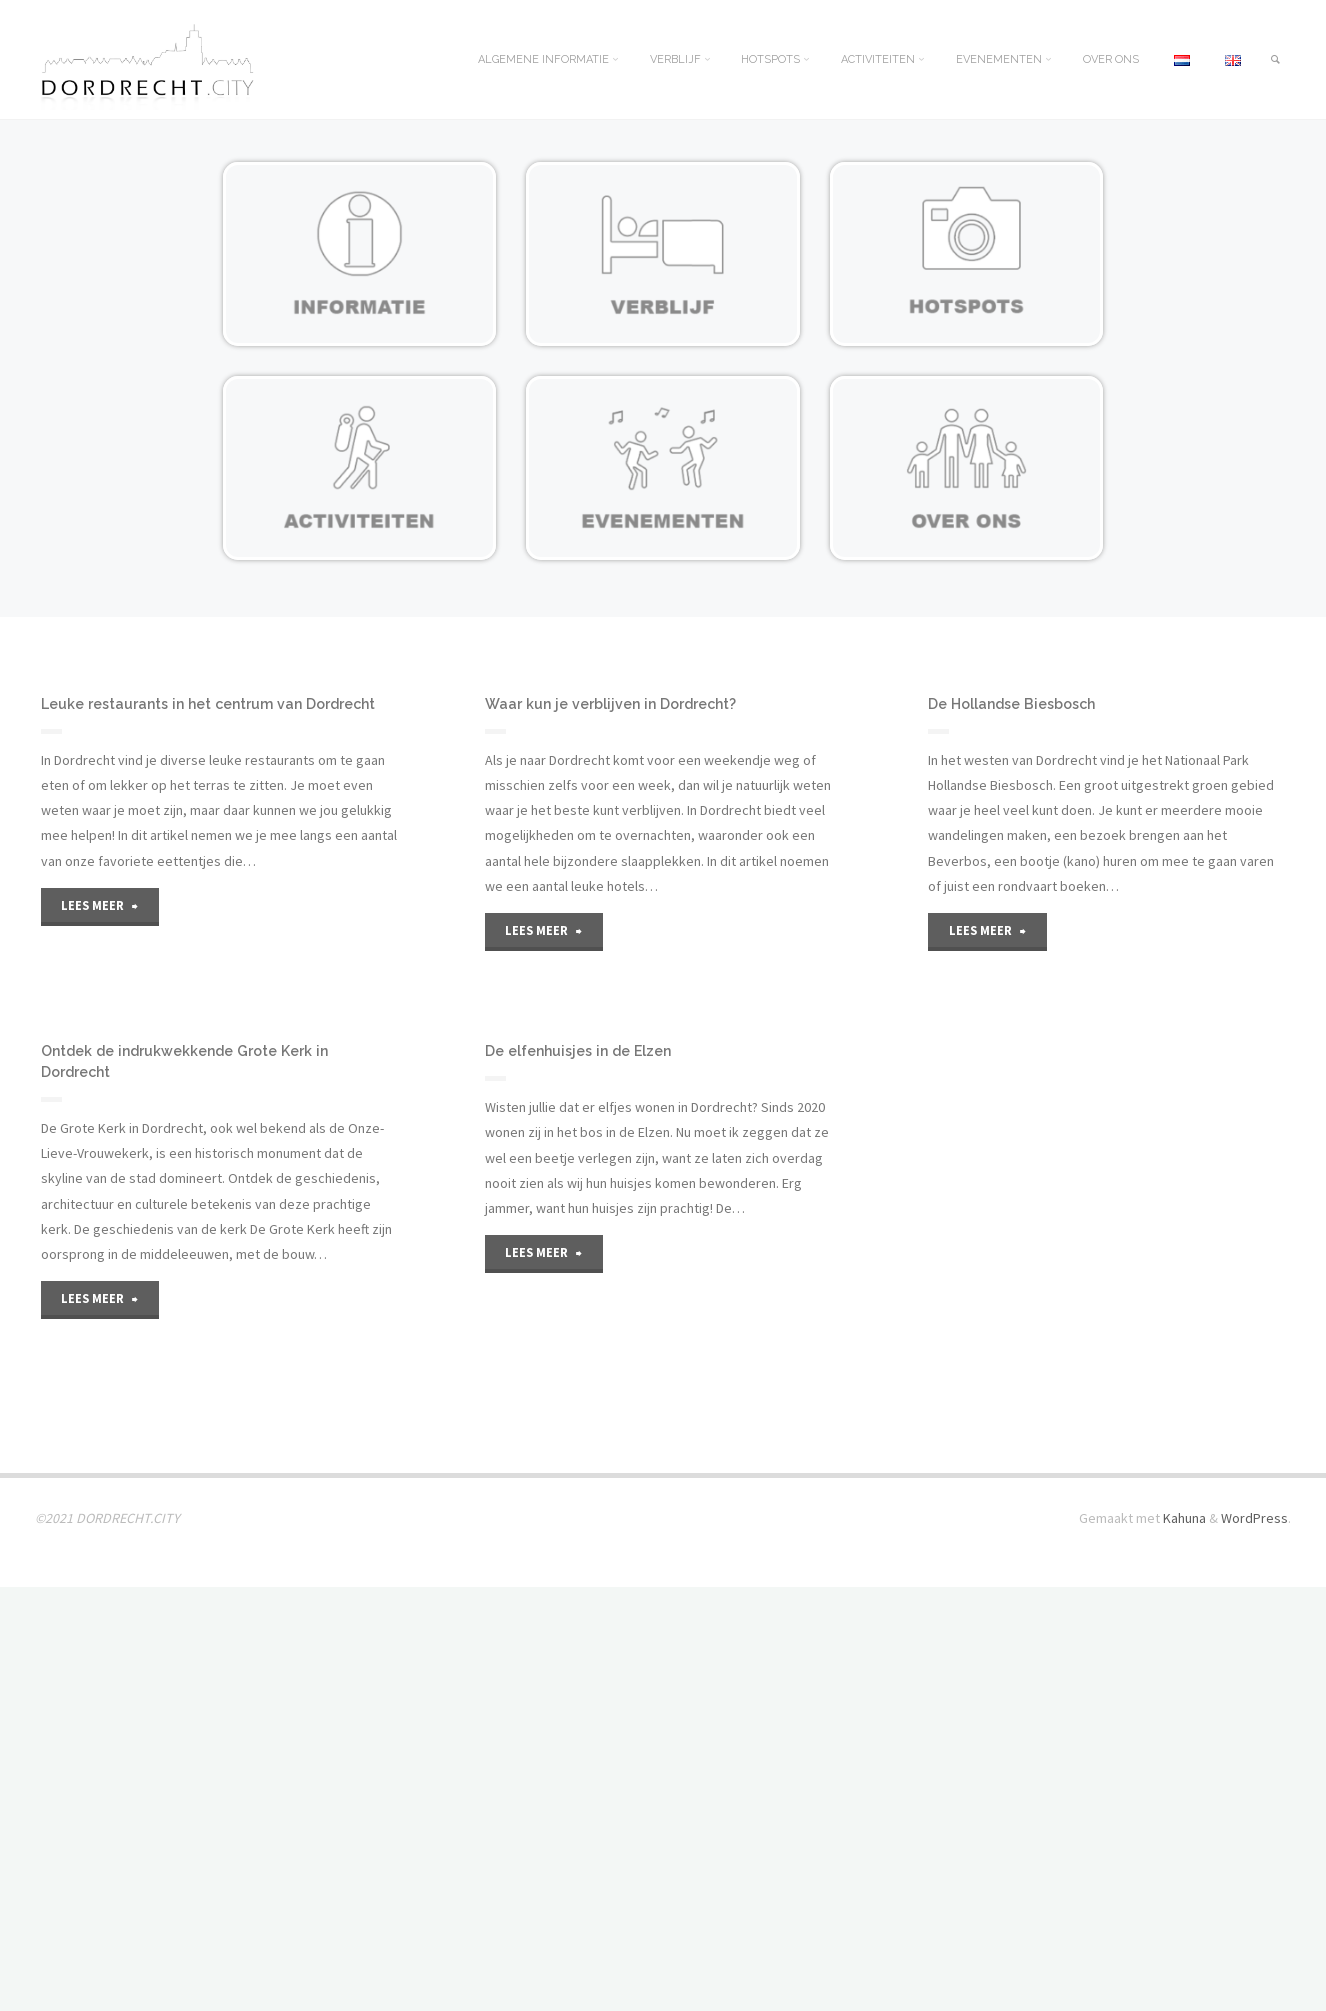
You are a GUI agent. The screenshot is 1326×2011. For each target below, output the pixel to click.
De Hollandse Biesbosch (1018, 703)
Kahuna (1183, 1942)
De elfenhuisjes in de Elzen (585, 1262)
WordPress (1254, 1942)
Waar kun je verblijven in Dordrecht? (618, 703)
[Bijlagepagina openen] (359, 254)
